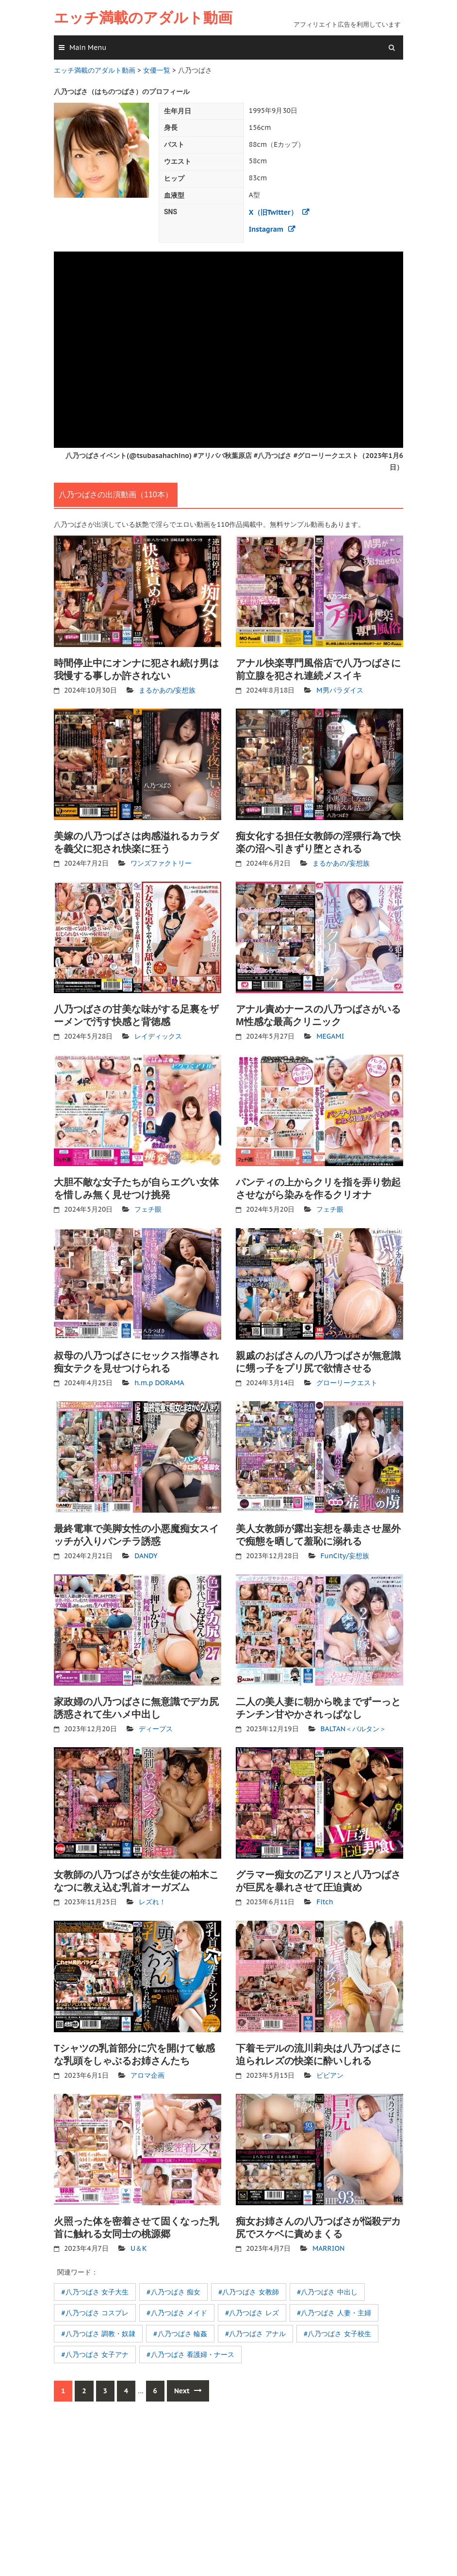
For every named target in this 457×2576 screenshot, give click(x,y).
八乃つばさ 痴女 (175, 2290)
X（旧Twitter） (273, 211)
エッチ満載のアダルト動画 (143, 18)
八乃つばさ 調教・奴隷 (100, 2331)
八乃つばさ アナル (256, 2331)
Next (188, 2388)
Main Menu (87, 47)
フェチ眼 (148, 1207)
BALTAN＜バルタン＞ (353, 1727)
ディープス (156, 1727)
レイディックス (158, 1034)
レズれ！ (152, 1900)
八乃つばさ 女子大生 (96, 2290)
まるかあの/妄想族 (167, 688)
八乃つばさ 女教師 (250, 2290)
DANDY (145, 1553)
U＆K (139, 2246)
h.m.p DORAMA (158, 1380)
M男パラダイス (339, 688)
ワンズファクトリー (161, 861)
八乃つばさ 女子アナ (96, 2352)
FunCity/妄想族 (345, 1553)
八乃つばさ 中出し (328, 2290)
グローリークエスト (346, 1380)
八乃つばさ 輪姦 (182, 2331)
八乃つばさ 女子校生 (338, 2331)
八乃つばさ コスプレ (96, 2310)
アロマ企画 (147, 2073)
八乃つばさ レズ (253, 2310)
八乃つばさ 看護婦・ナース (192, 2352)
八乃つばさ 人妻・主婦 (335, 2310)
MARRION (328, 2246)
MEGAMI (329, 1034)
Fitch (324, 1900)
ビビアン (329, 2073)
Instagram (266, 227)
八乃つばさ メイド (178, 2310)
